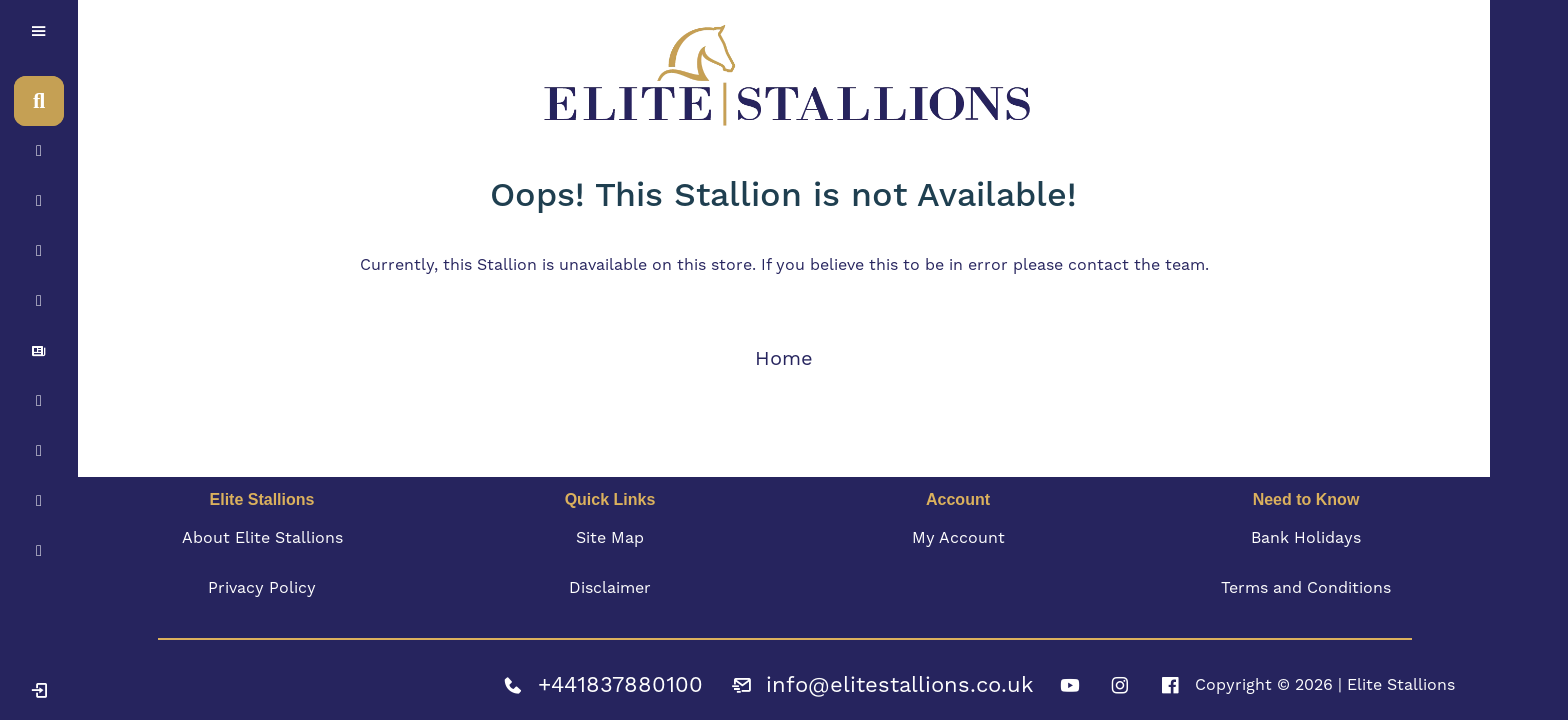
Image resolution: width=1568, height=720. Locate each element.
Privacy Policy (262, 587)
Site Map (610, 537)
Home (784, 358)
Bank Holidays (1306, 537)
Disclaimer (610, 587)
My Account (958, 537)
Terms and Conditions (1306, 587)
